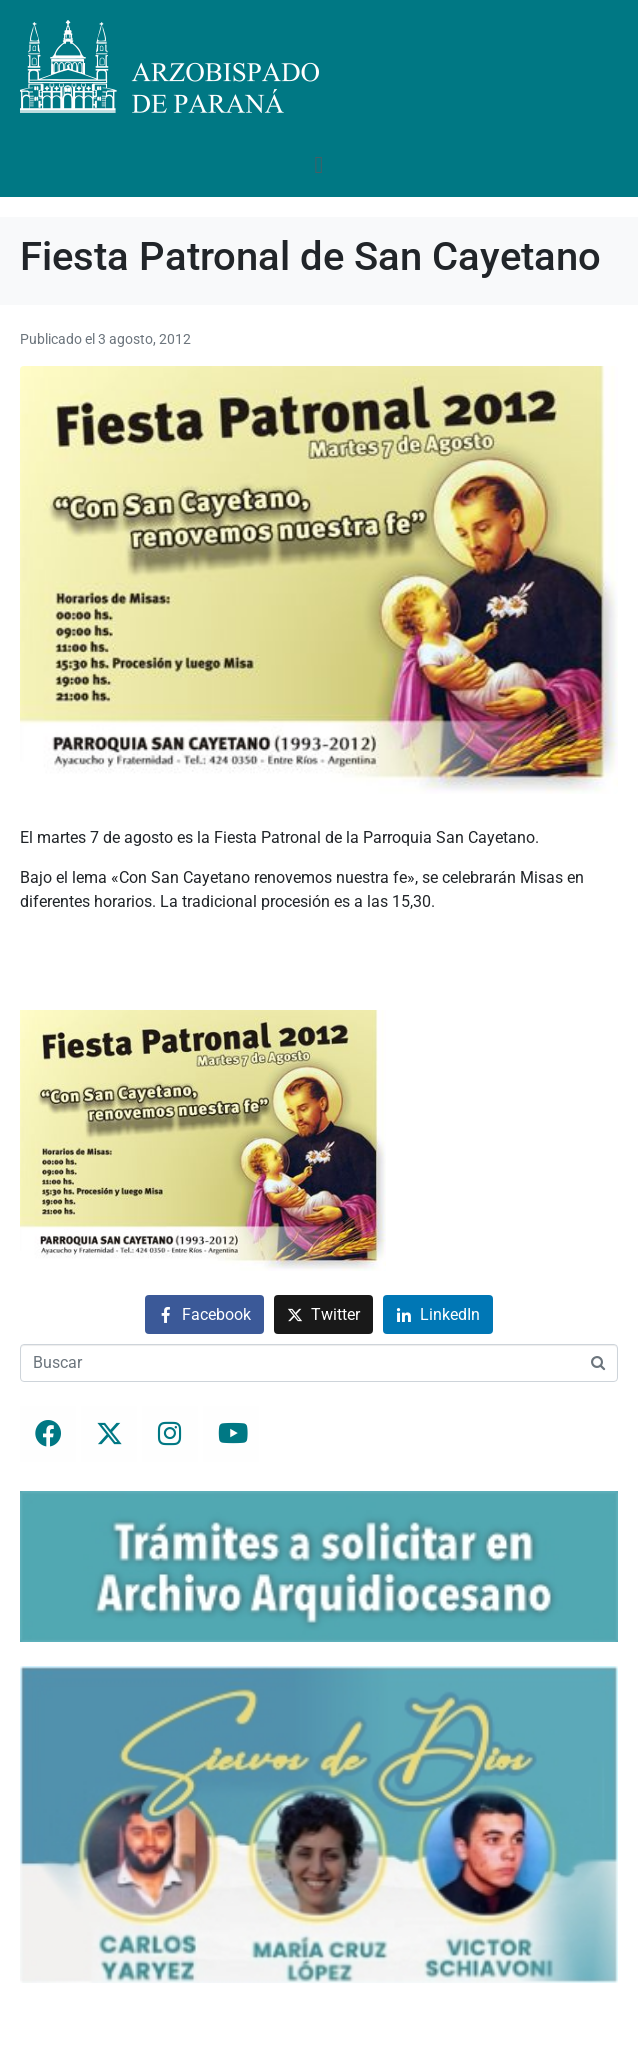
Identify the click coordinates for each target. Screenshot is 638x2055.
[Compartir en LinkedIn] (438, 1314)
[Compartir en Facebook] (204, 1314)
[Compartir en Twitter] (323, 1314)
